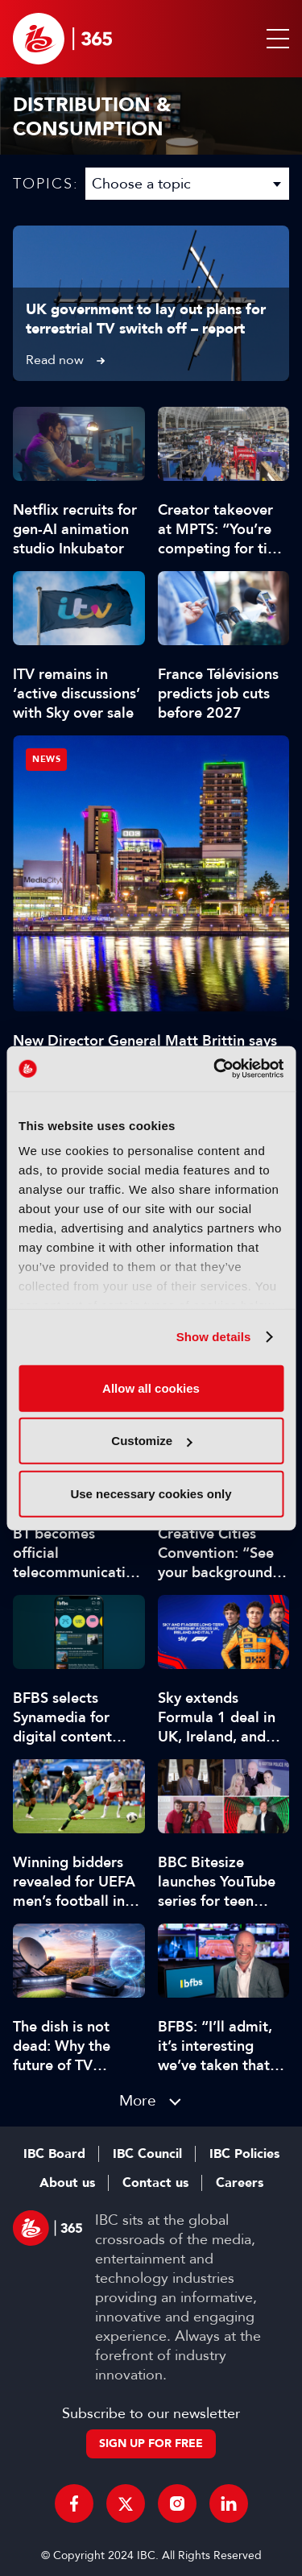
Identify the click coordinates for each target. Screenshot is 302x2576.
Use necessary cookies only (150, 1493)
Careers (239, 2183)
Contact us (155, 2183)
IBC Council (147, 2154)
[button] (274, 38)
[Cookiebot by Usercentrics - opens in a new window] (215, 1068)
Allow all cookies (151, 1387)
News (46, 759)
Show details (213, 1337)
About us (67, 2183)
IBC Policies (244, 2154)
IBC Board (54, 2154)
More (137, 2100)
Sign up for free (151, 2443)
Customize (151, 1440)
